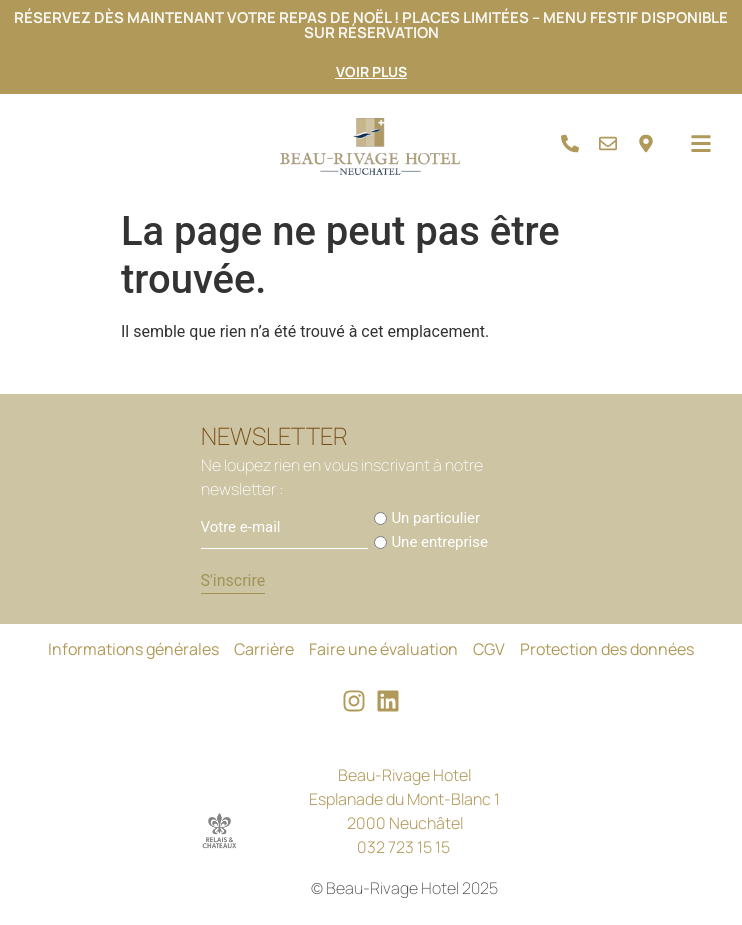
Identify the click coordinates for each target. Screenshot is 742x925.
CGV (489, 649)
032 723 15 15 (403, 847)
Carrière (264, 649)
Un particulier (435, 518)
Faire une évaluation (383, 649)
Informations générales (133, 649)
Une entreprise (439, 542)
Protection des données (607, 649)
